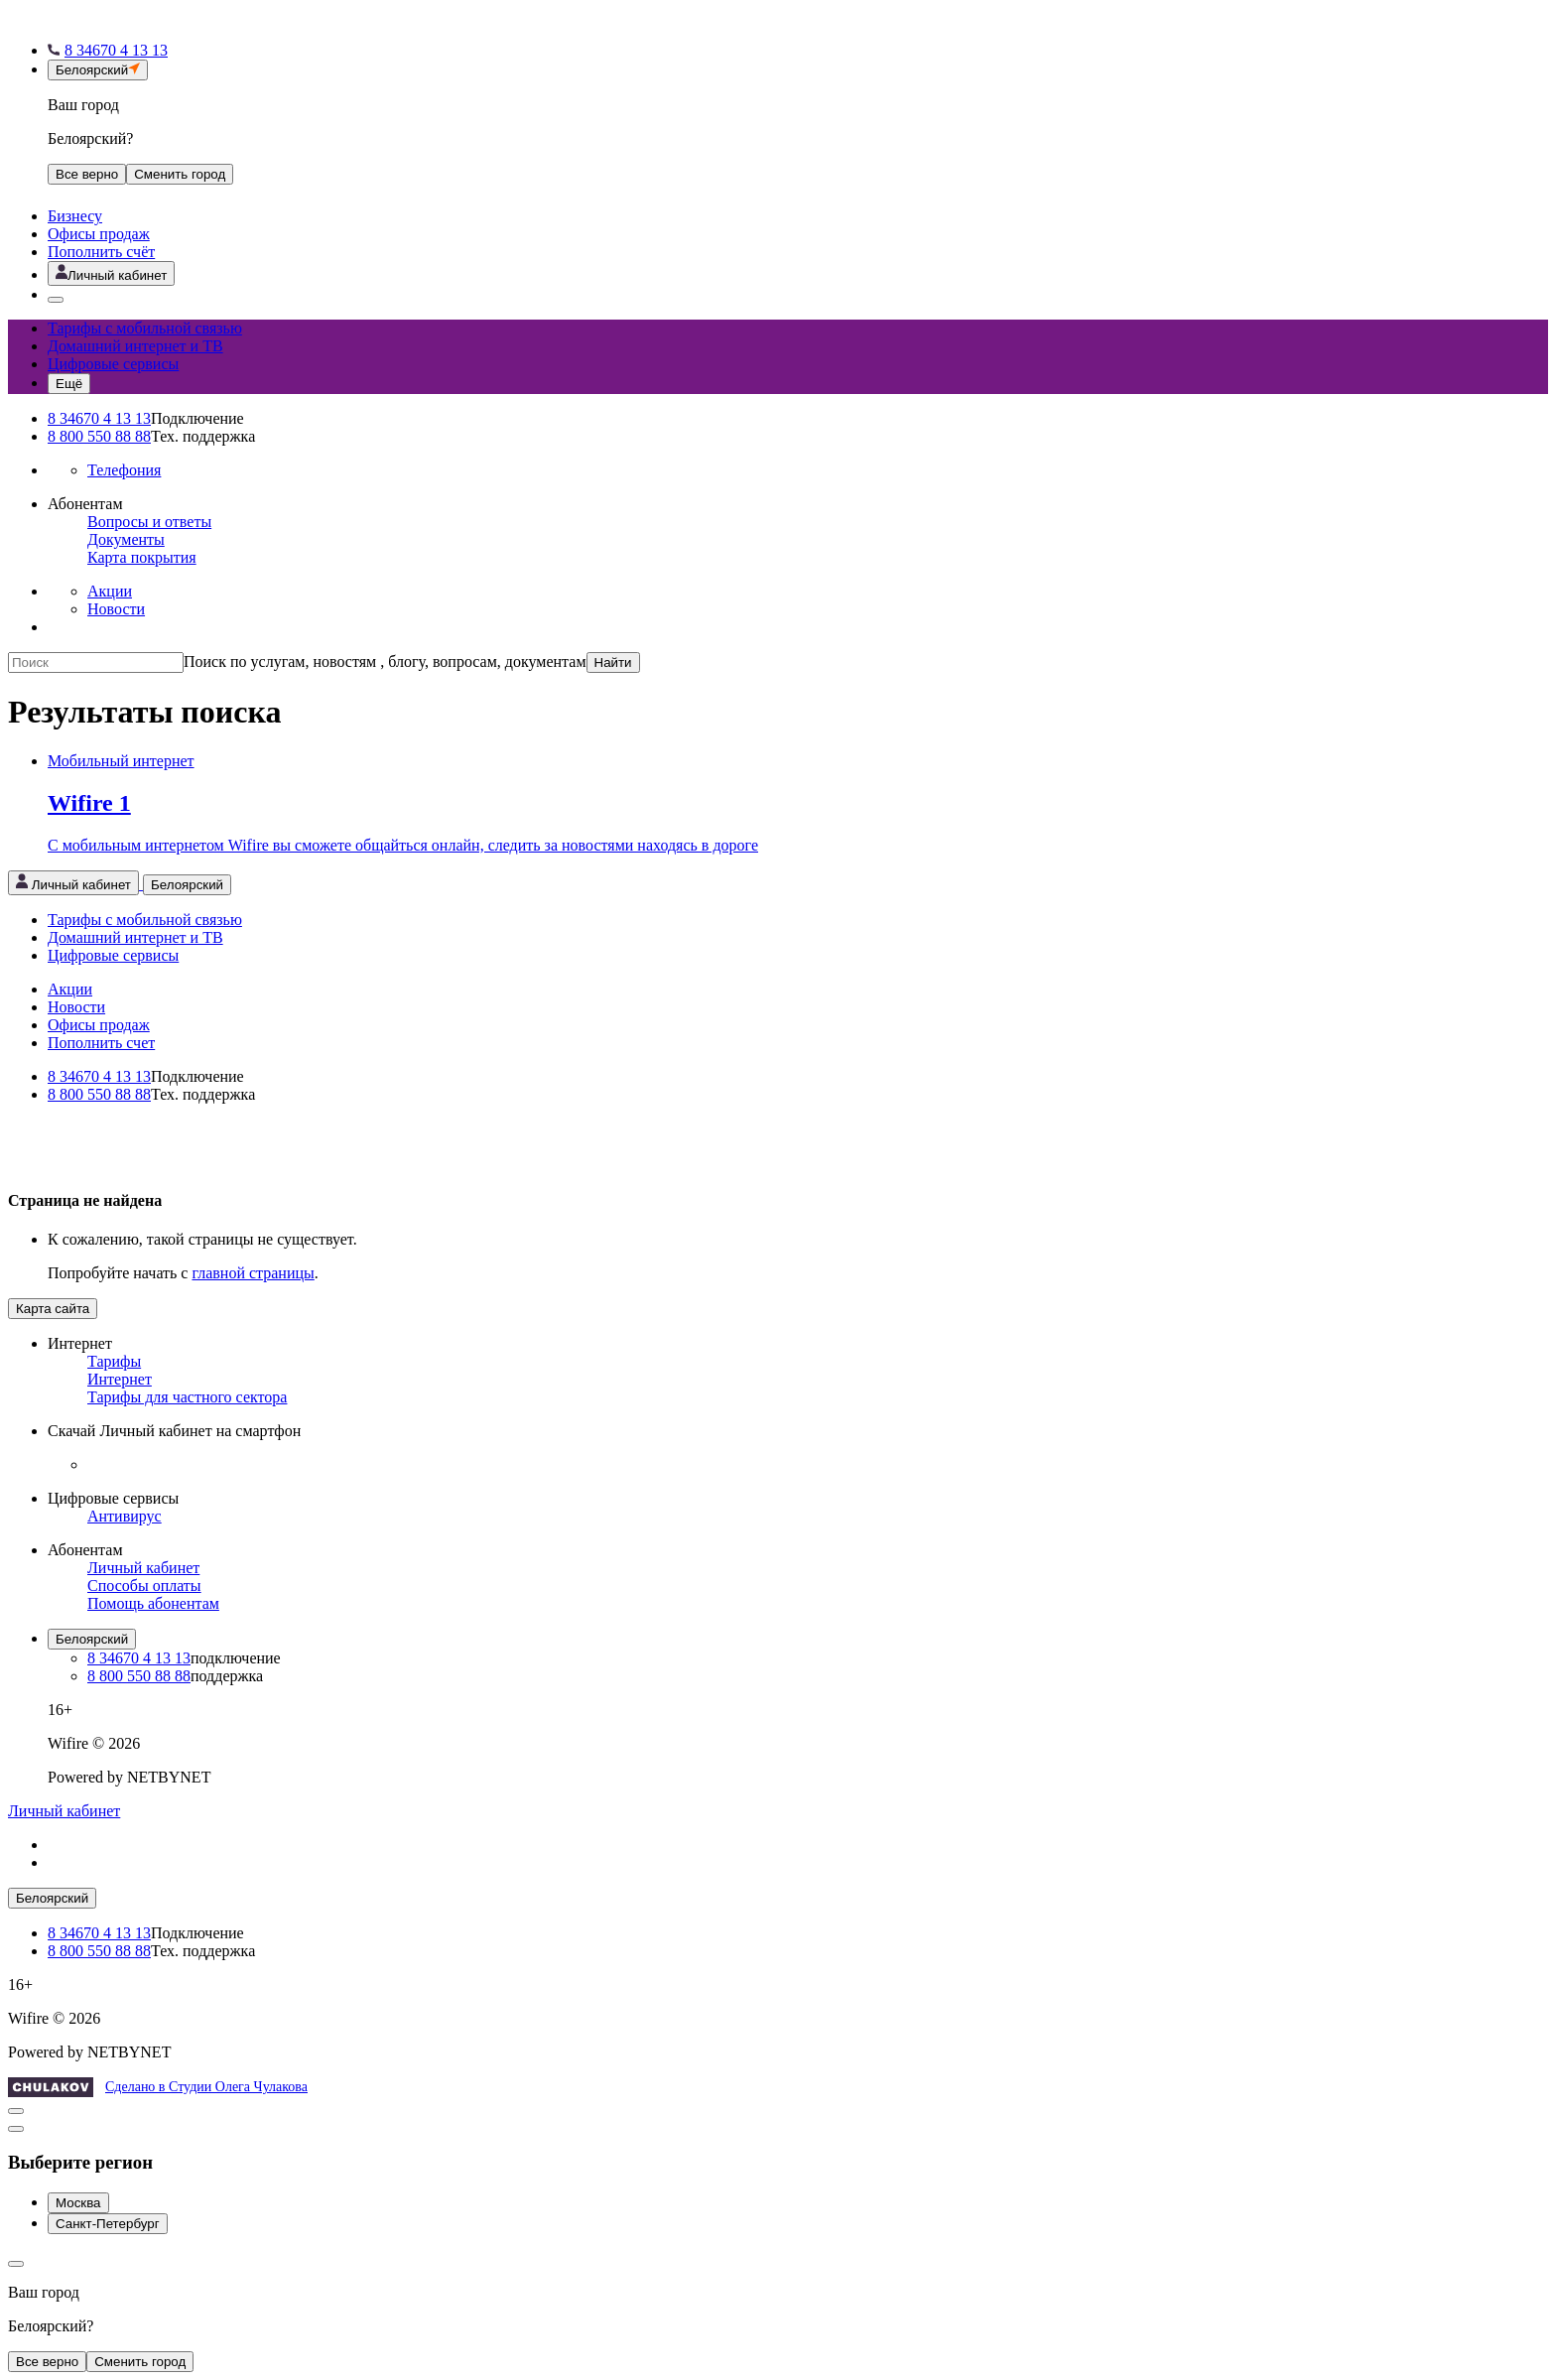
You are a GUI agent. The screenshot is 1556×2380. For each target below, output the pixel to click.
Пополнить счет (101, 1042)
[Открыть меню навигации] (69, 383)
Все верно (87, 174)
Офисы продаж (99, 233)
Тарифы (114, 1361)
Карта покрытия (141, 557)
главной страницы (253, 1272)
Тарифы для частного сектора (187, 1396)
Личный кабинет (143, 1567)
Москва (78, 2202)
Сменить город (140, 2361)
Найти (613, 662)
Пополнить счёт (101, 251)
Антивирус (124, 1516)
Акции (109, 591)
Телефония (124, 470)
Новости (116, 608)
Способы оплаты (144, 1585)
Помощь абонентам (153, 1603)
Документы (126, 539)
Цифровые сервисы (113, 363)
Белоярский (92, 1639)
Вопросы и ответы (149, 521)
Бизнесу (75, 215)
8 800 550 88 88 (99, 436)
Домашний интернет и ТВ (135, 345)
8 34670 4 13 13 (99, 418)
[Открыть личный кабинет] (111, 273)
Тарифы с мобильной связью (145, 328)
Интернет (119, 1379)
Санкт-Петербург (108, 2223)
